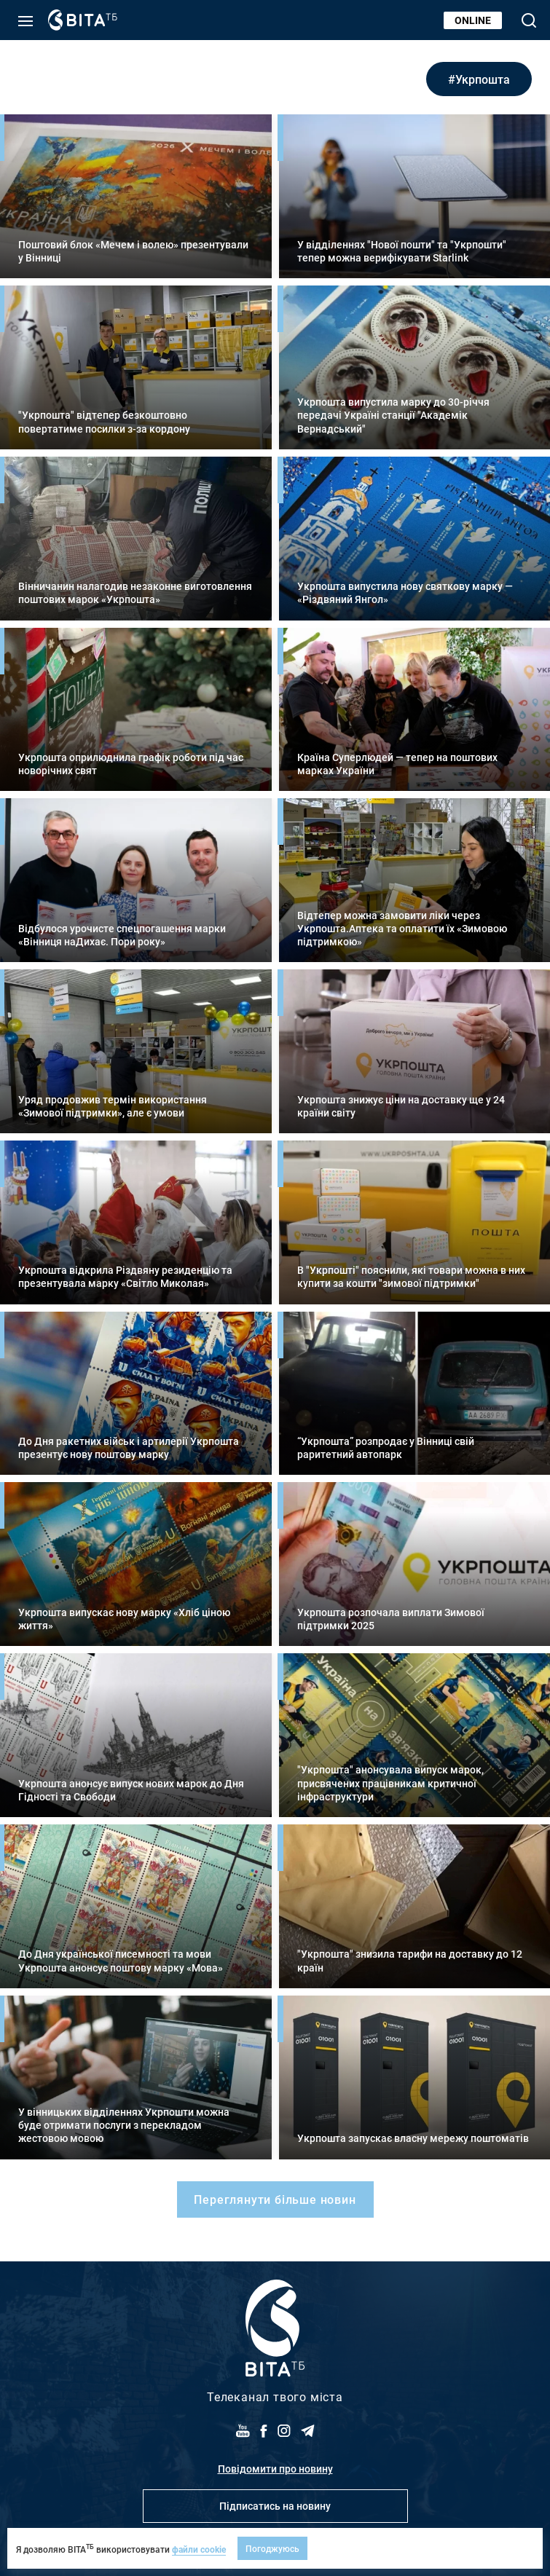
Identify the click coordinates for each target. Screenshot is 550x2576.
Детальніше (136, 196)
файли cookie (199, 2549)
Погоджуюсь (272, 2548)
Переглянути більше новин (274, 2199)
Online (473, 20)
